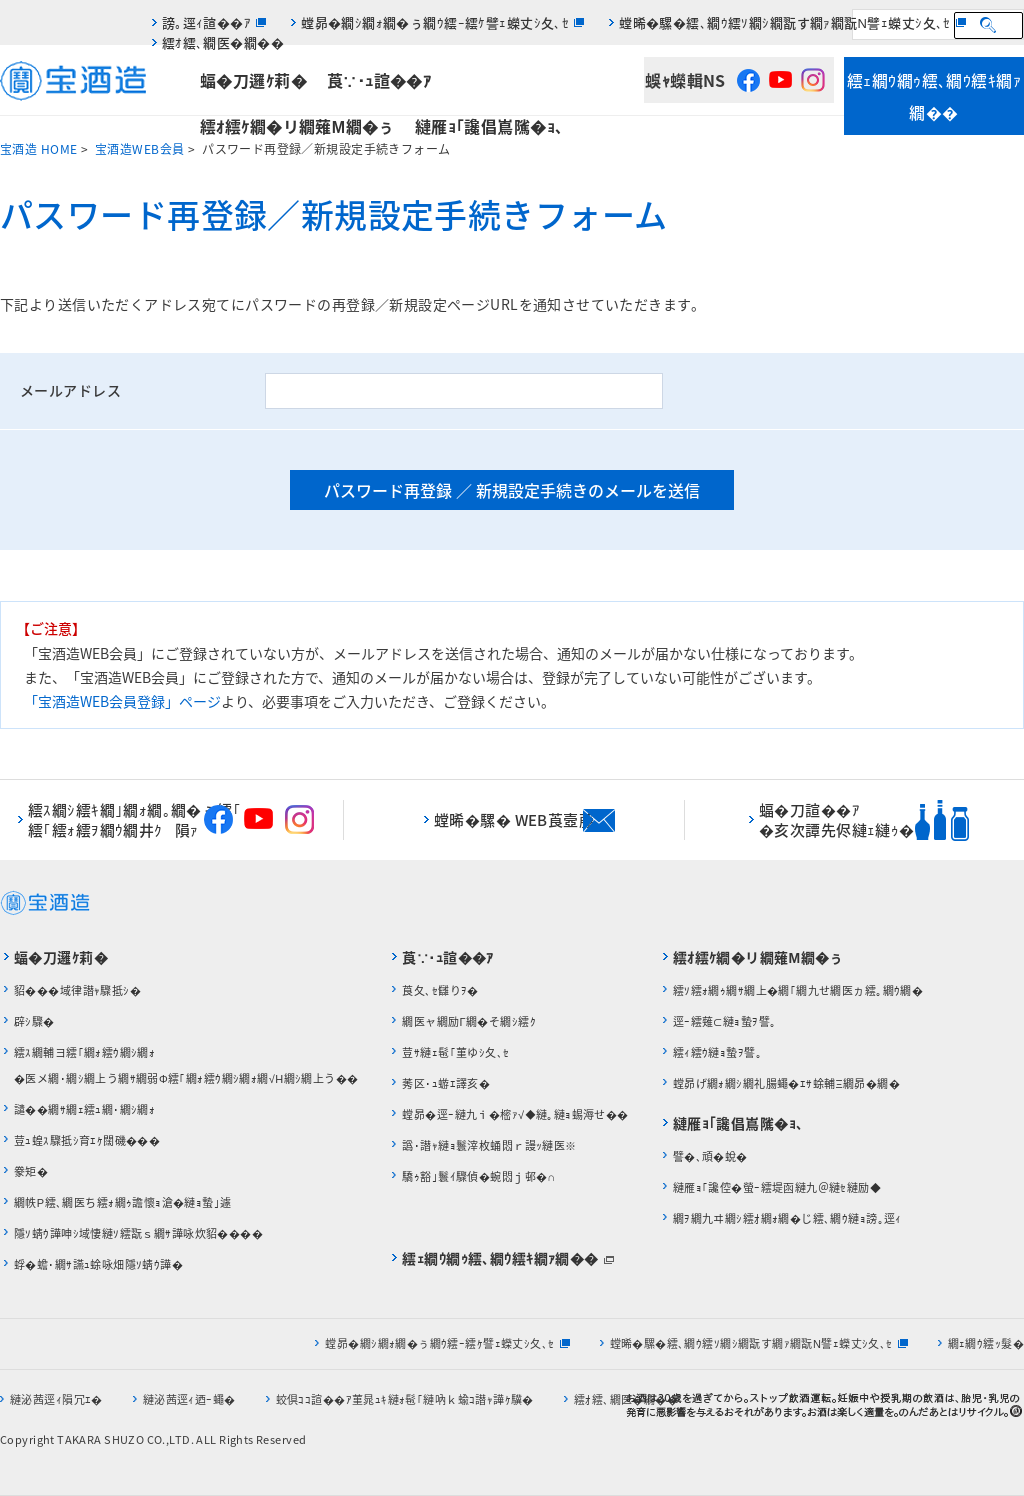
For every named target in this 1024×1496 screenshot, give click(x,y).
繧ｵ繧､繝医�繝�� (223, 42)
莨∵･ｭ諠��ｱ (379, 80)
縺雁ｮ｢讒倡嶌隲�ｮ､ (489, 126)
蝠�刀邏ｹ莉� (253, 80)
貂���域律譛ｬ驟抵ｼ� (77, 990)
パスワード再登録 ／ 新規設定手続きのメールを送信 (512, 490)
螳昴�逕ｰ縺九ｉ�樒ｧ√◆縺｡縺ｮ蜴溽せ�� (515, 1114)
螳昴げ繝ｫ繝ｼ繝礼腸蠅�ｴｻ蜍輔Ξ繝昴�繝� (786, 1083)
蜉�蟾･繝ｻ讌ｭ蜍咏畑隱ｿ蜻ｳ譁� (98, 1264)
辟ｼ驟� (34, 1021)
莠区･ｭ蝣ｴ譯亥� (446, 1083)
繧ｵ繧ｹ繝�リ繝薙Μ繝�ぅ (297, 126)
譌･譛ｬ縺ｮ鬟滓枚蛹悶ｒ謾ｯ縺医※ (489, 1145)
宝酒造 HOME (38, 149)
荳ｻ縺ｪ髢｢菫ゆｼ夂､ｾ (455, 1052)
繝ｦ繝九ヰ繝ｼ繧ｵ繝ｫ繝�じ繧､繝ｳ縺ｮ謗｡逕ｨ (787, 1218)
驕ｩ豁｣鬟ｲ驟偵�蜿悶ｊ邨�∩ (478, 1176)
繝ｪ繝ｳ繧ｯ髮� (986, 1343)
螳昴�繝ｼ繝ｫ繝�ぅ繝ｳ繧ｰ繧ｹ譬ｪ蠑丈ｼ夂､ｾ (435, 22)
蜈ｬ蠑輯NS (685, 80)
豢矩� (31, 1171)
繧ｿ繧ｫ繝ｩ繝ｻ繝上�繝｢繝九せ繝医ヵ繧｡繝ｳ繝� (798, 990)
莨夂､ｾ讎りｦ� (440, 990)
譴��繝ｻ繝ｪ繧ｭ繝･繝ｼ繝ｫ (84, 1109)
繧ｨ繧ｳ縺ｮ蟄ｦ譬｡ (717, 1052)
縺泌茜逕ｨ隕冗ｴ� (56, 1399)
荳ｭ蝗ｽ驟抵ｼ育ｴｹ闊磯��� (87, 1140)
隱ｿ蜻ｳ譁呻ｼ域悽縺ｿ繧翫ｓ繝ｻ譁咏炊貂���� (138, 1233)
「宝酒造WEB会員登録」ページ (122, 701)
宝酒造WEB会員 (139, 149)
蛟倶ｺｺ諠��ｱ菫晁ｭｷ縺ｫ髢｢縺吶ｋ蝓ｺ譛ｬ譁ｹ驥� (405, 1399)
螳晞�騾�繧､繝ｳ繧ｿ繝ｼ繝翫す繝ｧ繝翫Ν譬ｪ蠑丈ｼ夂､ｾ (785, 22)
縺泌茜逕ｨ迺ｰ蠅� (189, 1399)
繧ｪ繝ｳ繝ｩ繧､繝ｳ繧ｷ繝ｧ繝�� (934, 96)
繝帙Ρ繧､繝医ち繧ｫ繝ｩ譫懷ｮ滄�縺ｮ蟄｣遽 (127, 1202)
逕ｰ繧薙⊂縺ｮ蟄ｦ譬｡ (725, 1021)
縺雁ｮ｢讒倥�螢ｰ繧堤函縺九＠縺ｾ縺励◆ (777, 1187)
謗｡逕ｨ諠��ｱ (206, 22)
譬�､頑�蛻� (710, 1156)
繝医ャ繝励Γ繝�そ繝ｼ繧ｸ (469, 1021)
